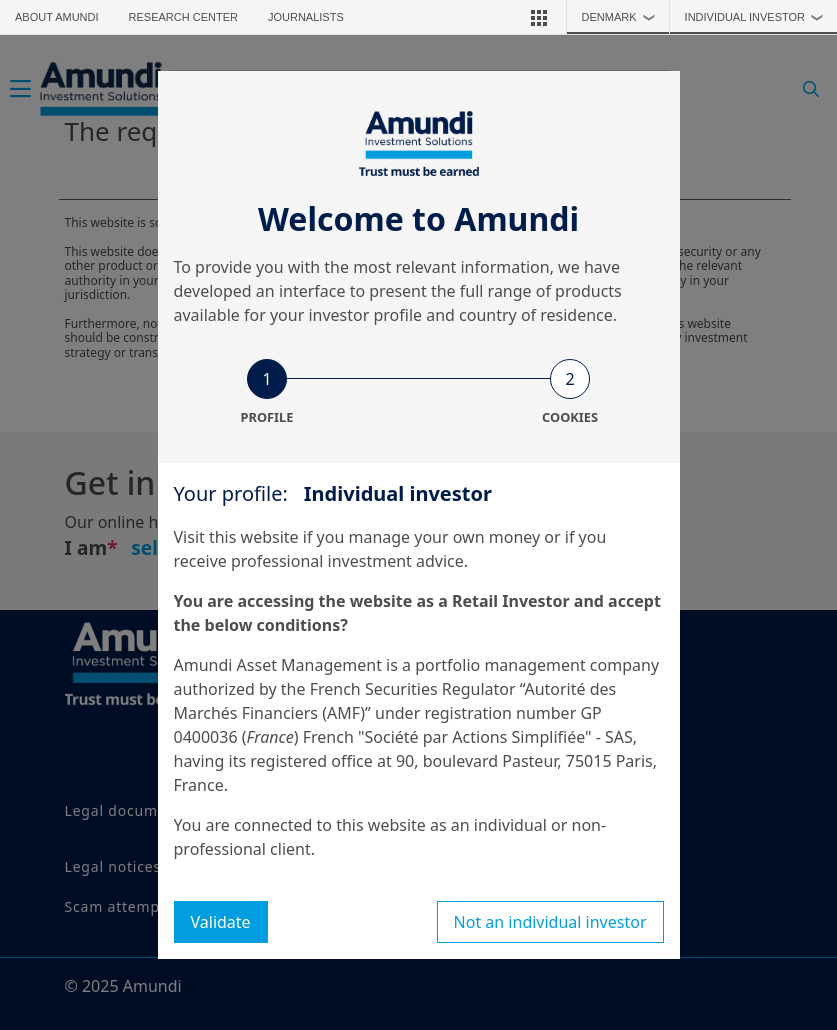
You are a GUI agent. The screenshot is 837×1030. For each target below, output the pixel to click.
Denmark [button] (623, 17)
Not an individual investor (550, 922)
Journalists (306, 17)
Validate (221, 922)
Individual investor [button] (759, 17)
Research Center (183, 17)
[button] (539, 17)
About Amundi (57, 17)
